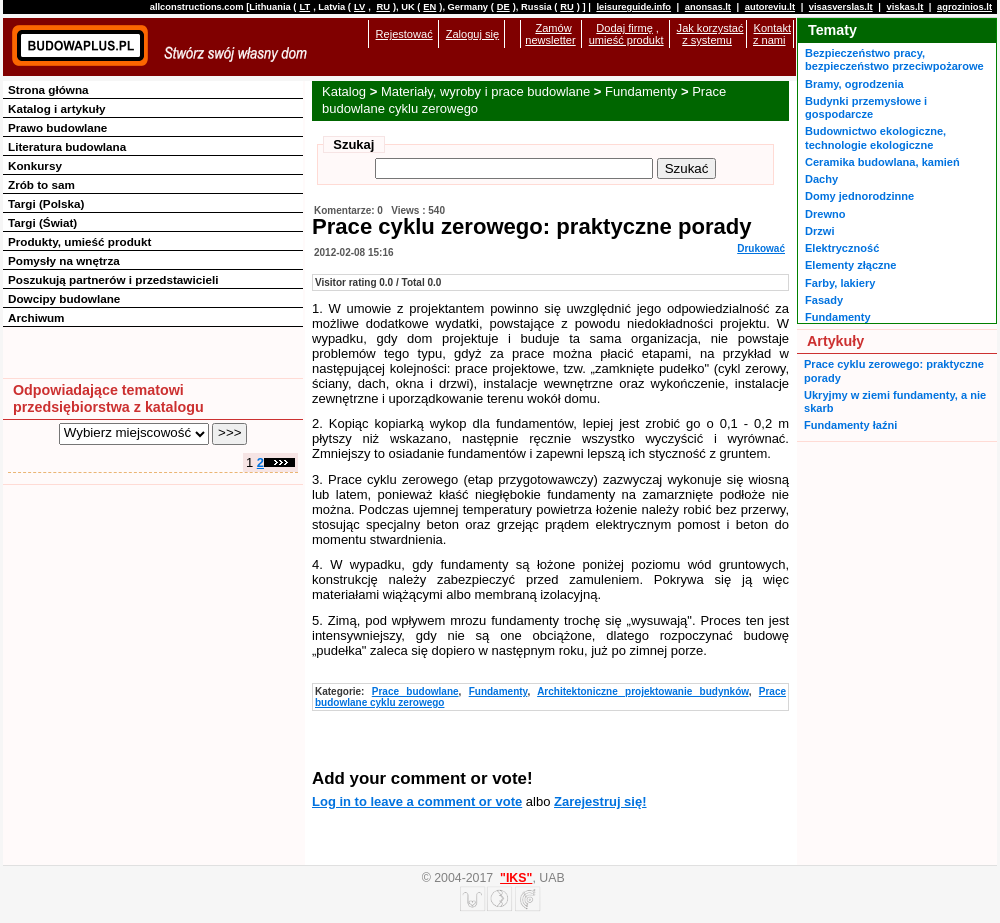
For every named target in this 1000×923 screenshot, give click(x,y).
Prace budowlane (415, 691)
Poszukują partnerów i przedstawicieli (113, 279)
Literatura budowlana (67, 146)
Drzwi (819, 231)
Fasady (824, 300)
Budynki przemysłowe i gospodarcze (866, 107)
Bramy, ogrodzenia (854, 84)
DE (503, 7)
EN (429, 7)
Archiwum (36, 317)
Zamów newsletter (550, 34)
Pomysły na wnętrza (64, 260)
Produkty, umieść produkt (79, 241)
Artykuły (835, 341)
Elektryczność (842, 248)
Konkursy (35, 165)
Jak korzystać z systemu (710, 34)
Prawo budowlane (57, 127)
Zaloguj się (472, 34)
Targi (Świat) (42, 222)
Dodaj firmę (624, 28)
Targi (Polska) (46, 203)
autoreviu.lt (770, 7)
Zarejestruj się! (600, 801)
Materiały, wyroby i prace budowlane (485, 91)
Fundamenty (641, 91)
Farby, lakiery (840, 283)
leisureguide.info (633, 7)
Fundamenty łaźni (850, 425)
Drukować (761, 248)
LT (304, 7)
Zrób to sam (41, 184)
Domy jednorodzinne (859, 196)
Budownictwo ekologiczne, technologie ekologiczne (875, 137)
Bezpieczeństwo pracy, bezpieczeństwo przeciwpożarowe (894, 59)
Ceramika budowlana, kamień (882, 162)
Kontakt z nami (772, 34)
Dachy (821, 179)
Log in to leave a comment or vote (417, 801)
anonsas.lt (708, 7)
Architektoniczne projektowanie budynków (643, 691)
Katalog (344, 91)
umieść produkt (626, 40)
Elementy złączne (850, 265)
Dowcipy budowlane (64, 298)
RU (382, 7)
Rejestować (404, 34)
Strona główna (48, 89)
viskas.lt (904, 7)
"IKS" (516, 878)
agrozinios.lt (964, 7)
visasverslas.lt (841, 7)
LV (359, 7)
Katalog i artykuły (56, 108)
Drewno (825, 214)
